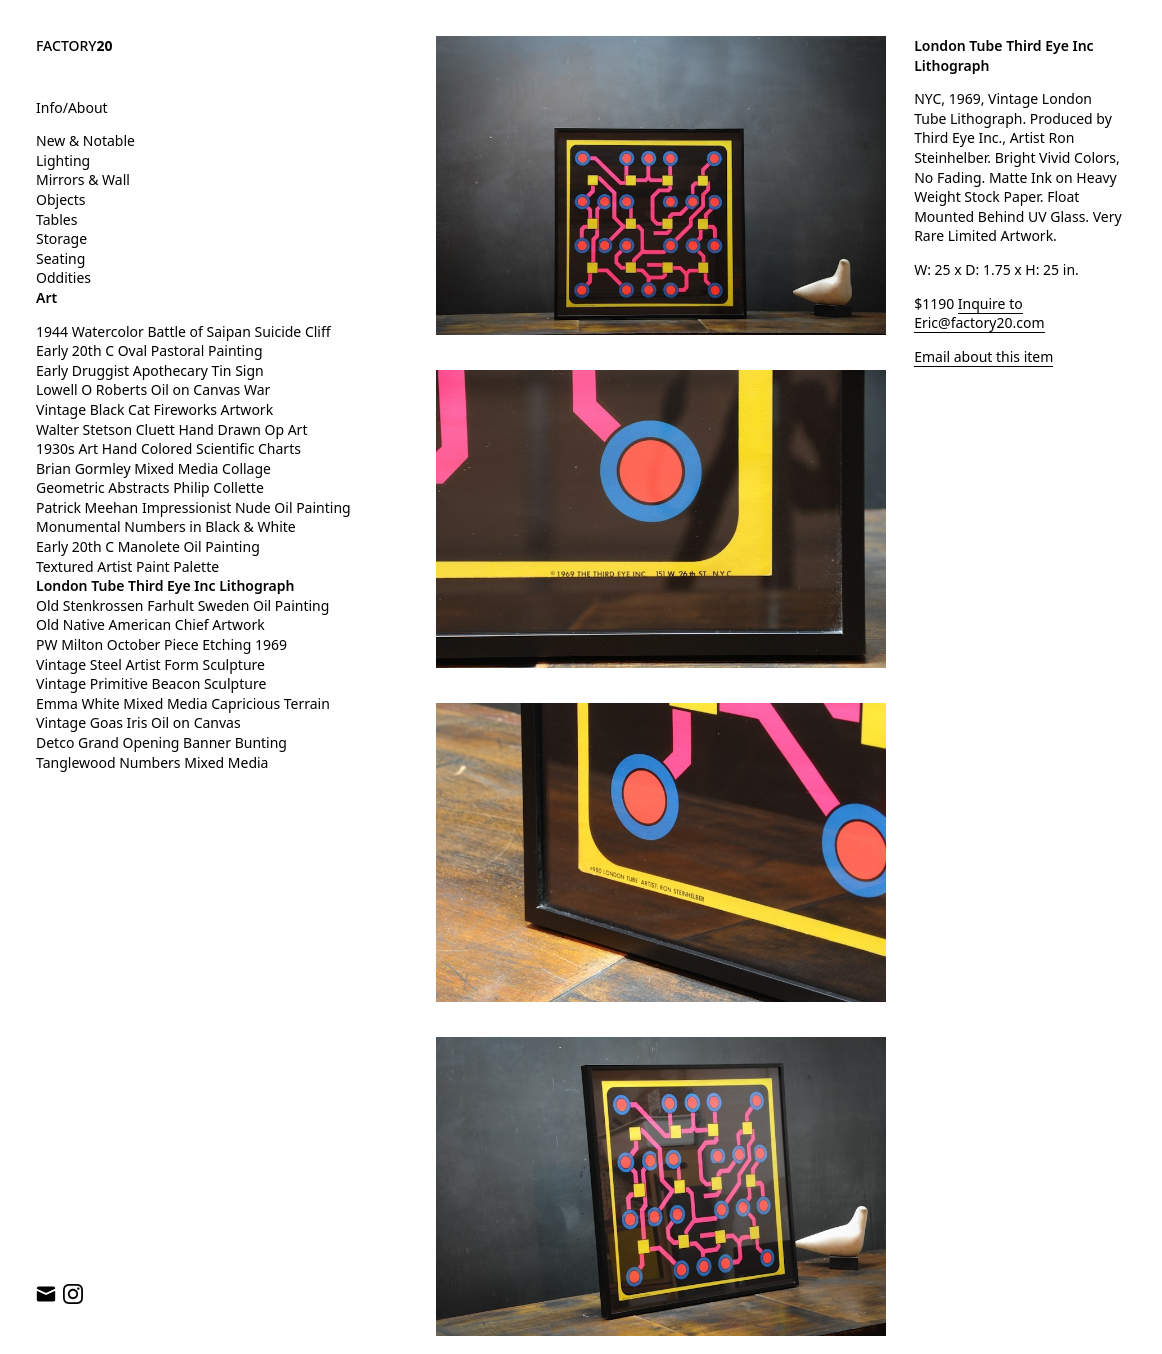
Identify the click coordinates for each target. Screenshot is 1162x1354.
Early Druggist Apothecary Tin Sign (150, 370)
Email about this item (983, 356)
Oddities (63, 277)
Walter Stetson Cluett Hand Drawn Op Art (171, 429)
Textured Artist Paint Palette (127, 566)
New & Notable (85, 140)
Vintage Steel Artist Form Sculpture (150, 664)
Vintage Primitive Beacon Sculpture (151, 683)
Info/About (72, 107)
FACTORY (74, 45)
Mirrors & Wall (83, 179)
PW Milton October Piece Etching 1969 (161, 644)
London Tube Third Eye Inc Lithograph (165, 585)
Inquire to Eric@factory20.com (979, 313)
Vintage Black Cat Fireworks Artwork (154, 409)
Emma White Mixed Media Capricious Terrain (183, 703)
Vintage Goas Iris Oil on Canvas (138, 722)
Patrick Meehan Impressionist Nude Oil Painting (193, 507)
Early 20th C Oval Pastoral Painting (149, 350)
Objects (61, 199)
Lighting (63, 160)
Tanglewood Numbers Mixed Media (152, 762)
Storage (61, 238)
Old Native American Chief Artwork (150, 624)
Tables (56, 219)
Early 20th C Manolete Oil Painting (148, 546)
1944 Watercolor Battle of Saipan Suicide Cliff (183, 331)
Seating (60, 258)
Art (46, 297)
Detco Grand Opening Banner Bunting (161, 742)
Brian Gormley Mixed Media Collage (153, 468)
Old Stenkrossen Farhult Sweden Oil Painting (182, 605)
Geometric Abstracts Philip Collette (150, 487)
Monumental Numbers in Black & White (166, 526)
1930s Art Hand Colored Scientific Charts (170, 448)
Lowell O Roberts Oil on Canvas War (153, 389)
